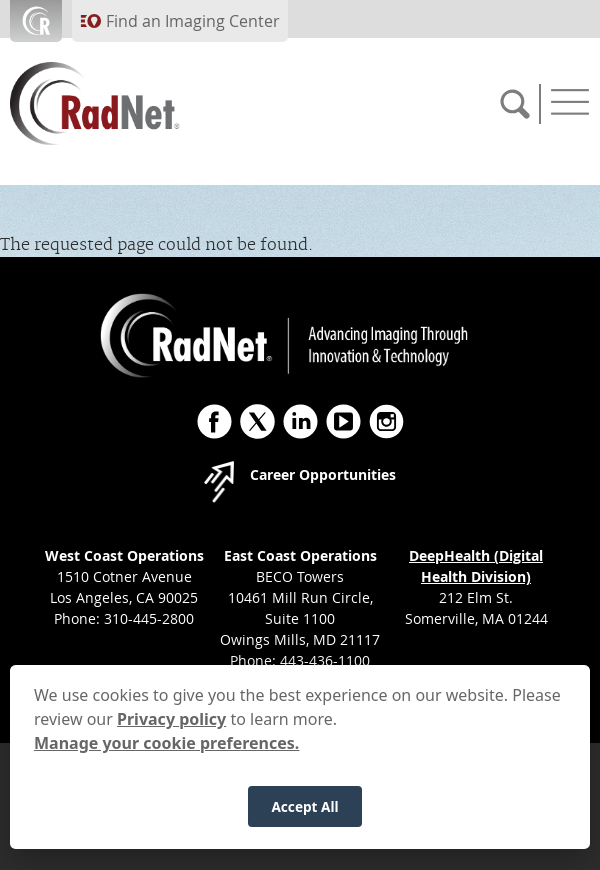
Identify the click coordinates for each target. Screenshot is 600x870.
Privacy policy (171, 736)
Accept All (304, 823)
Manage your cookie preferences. (166, 760)
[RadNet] (130, 103)
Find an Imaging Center (193, 21)
